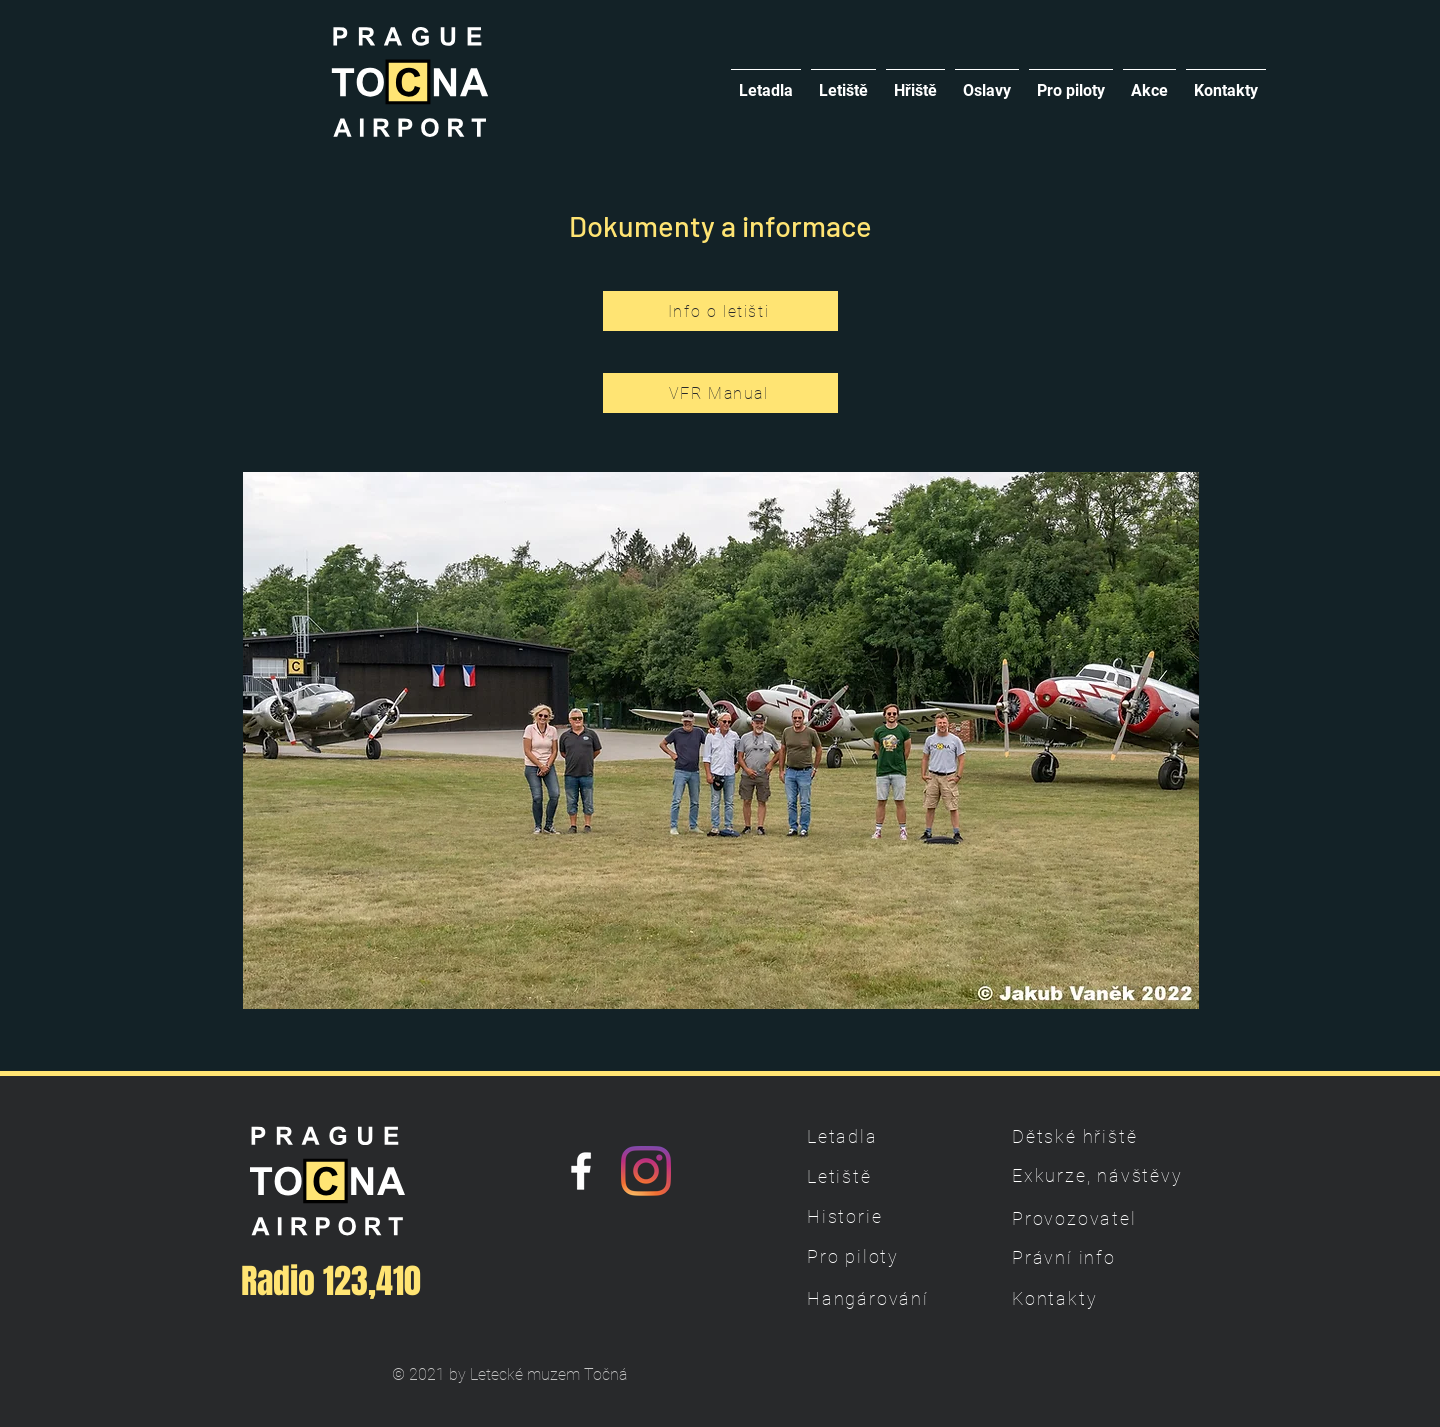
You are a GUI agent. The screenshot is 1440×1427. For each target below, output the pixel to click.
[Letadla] (877, 1136)
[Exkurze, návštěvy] (1099, 1175)
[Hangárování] (877, 1298)
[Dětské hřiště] (1082, 1136)
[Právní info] (1082, 1257)
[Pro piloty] (877, 1256)
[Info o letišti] (720, 311)
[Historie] (877, 1216)
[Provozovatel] (1082, 1218)
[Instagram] (646, 1171)
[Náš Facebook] (581, 1171)
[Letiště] (877, 1176)
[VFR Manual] (720, 393)
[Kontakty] (1082, 1298)
